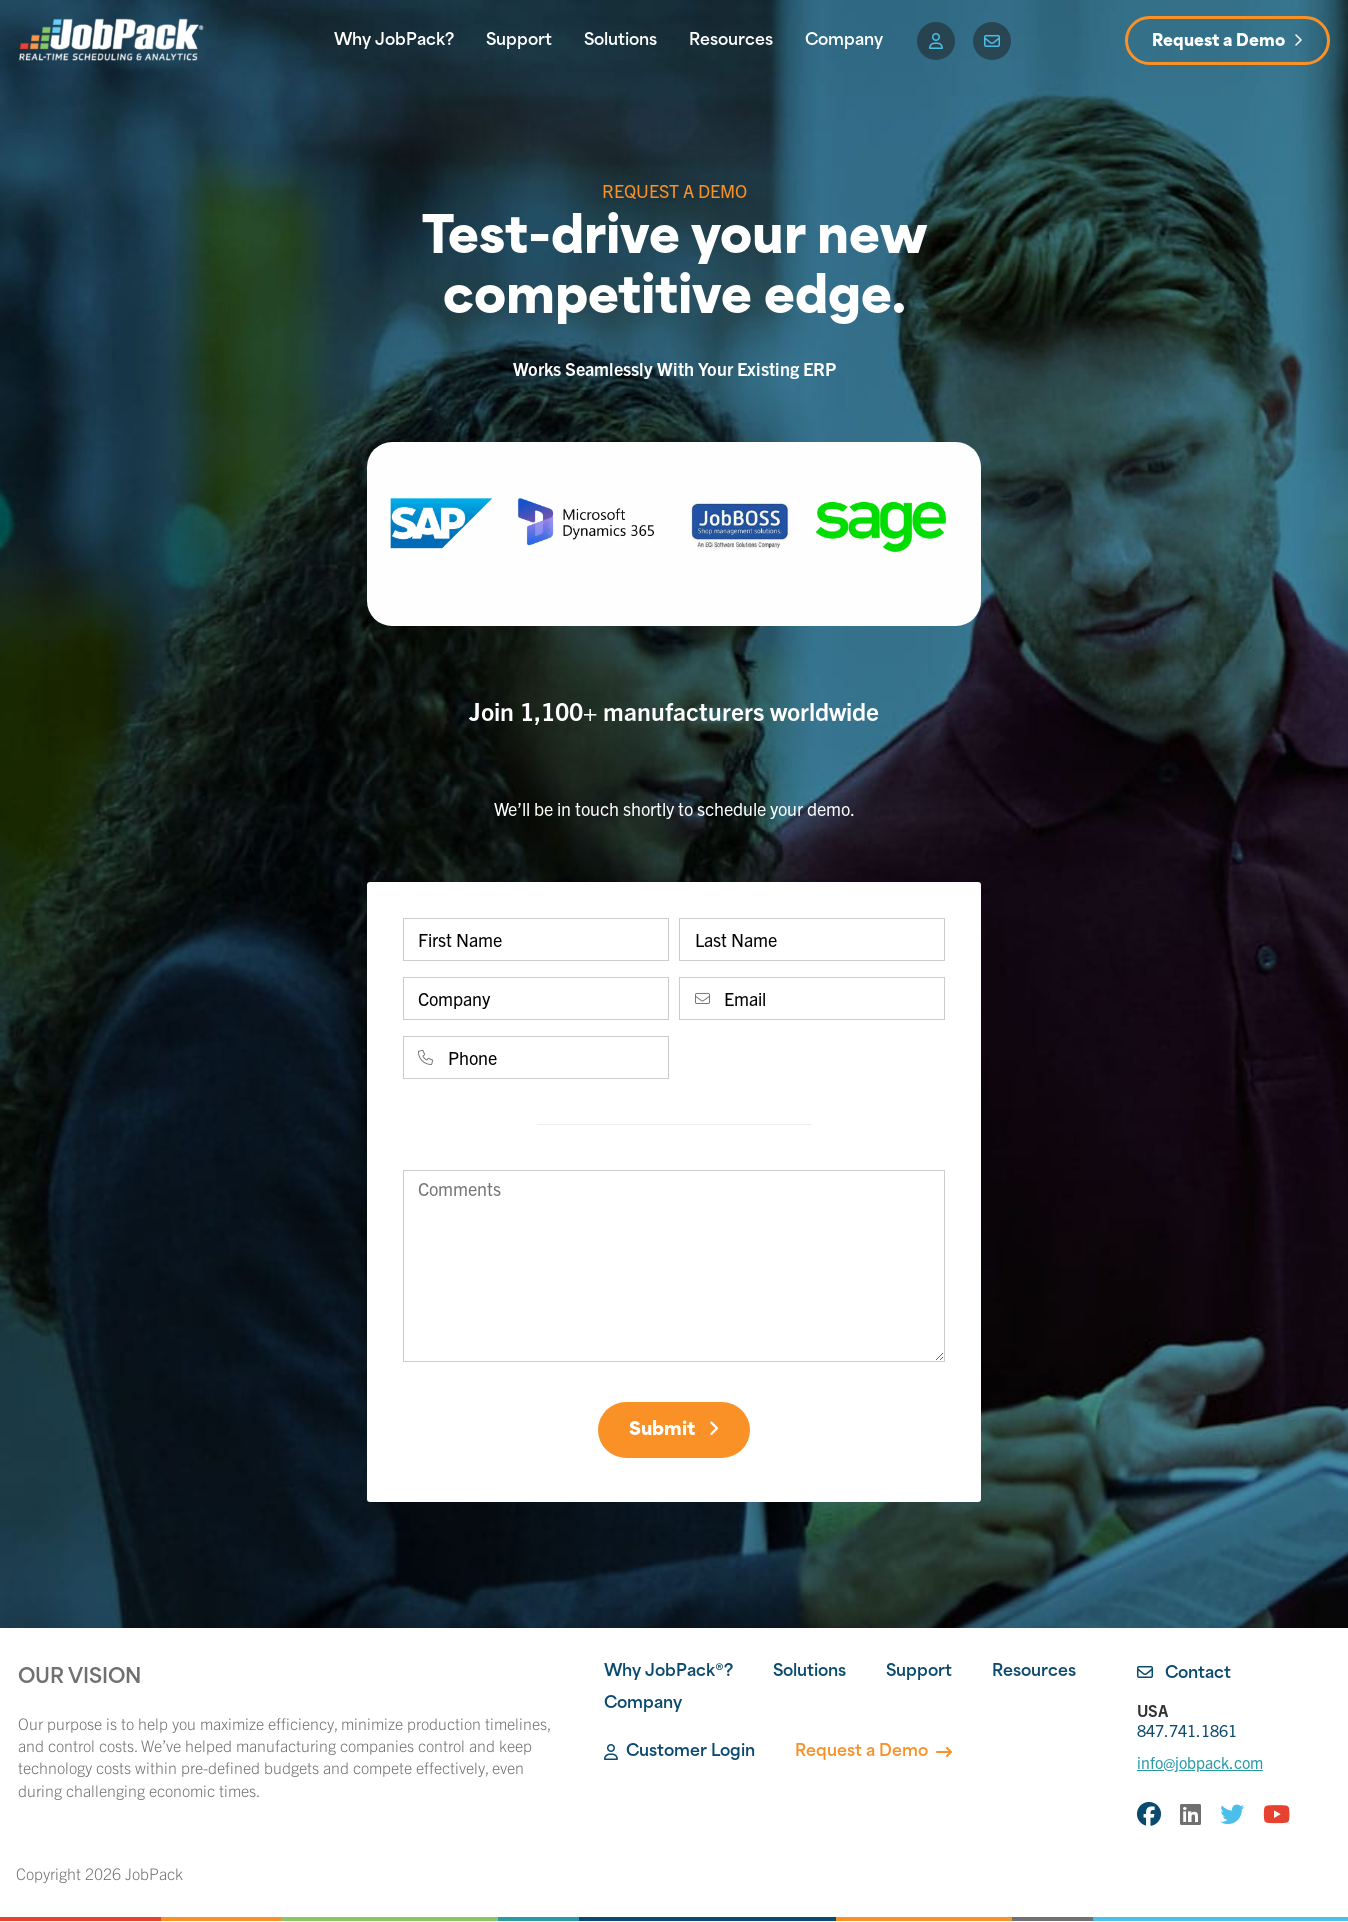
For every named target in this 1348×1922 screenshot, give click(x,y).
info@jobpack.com (1200, 1763)
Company (844, 41)
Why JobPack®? (668, 1673)
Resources (731, 41)
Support (519, 41)
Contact (1184, 1675)
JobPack (154, 1874)
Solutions (620, 41)
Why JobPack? (394, 41)
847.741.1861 (1233, 1720)
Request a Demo (1218, 42)
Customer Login (679, 1753)
